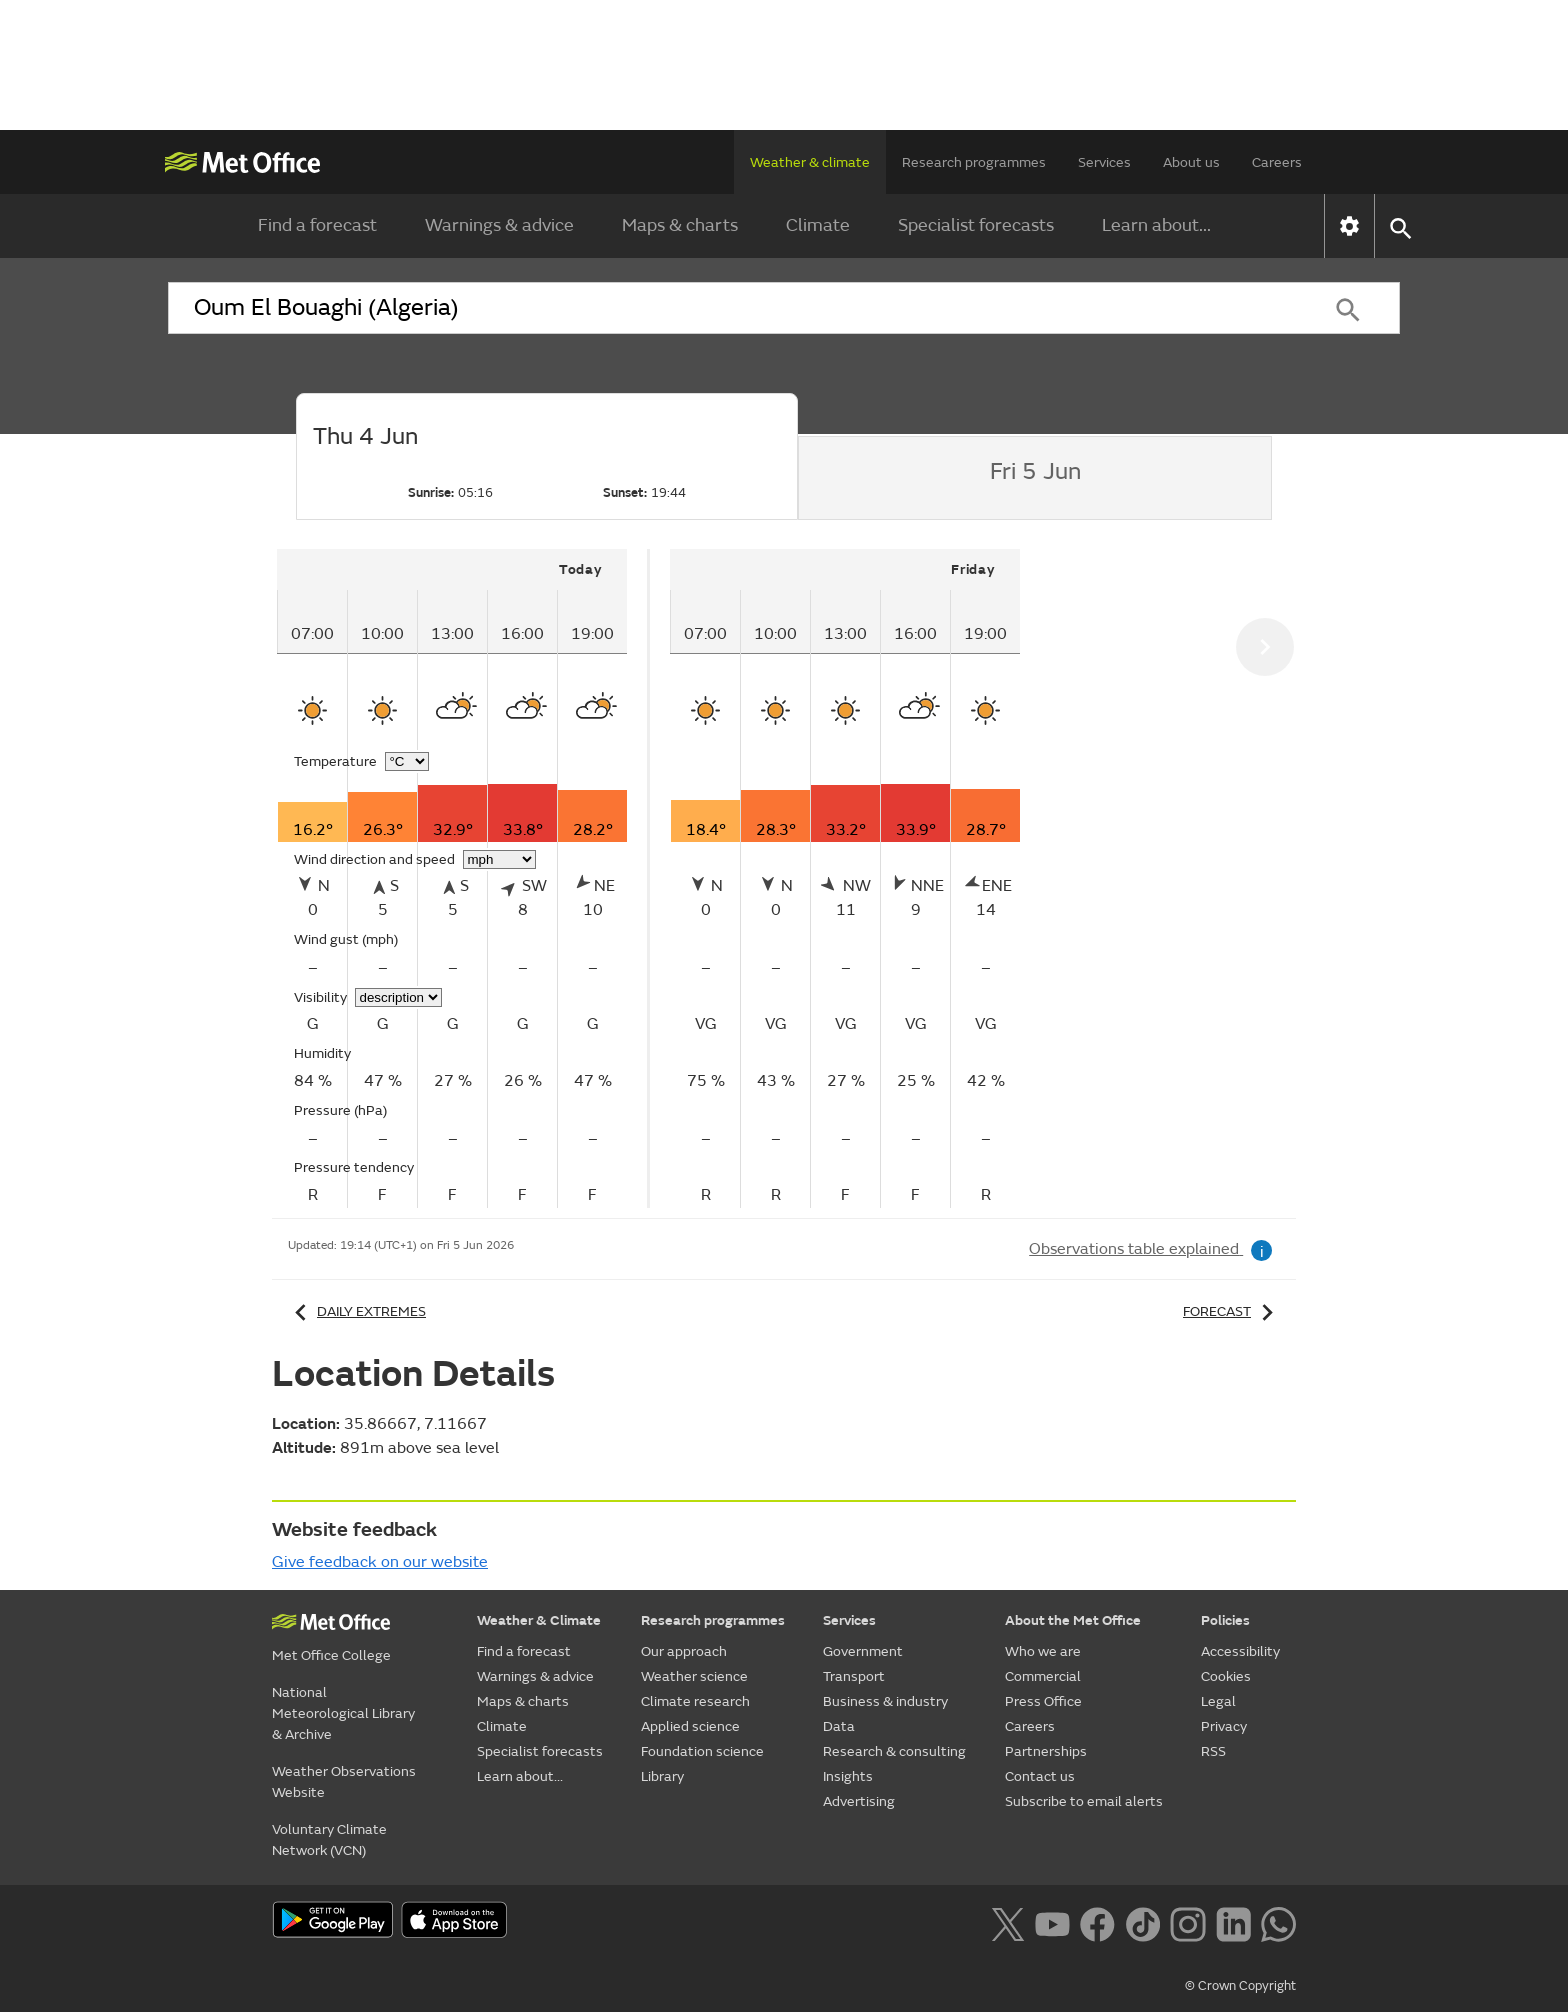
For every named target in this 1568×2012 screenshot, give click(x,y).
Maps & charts (680, 225)
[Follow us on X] (1007, 1922)
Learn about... (1156, 225)
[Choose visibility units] (398, 997)
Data (839, 1726)
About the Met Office (1073, 1620)
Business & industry (885, 1701)
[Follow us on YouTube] (1052, 1922)
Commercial (1043, 1676)
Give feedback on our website (380, 1562)
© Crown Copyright (1240, 1986)
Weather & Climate (539, 1620)
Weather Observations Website (344, 1782)
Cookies (1226, 1676)
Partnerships (1046, 1751)
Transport (854, 1676)
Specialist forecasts (976, 225)
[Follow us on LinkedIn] (1233, 1922)
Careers (1277, 162)
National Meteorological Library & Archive (343, 1713)
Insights (848, 1776)
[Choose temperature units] (407, 761)
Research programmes (974, 162)
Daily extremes (357, 1311)
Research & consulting (894, 1751)
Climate (818, 225)
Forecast (1231, 1311)
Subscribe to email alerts (1084, 1801)
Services (1104, 162)
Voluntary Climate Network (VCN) (329, 1840)
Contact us (1040, 1776)
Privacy (1224, 1726)
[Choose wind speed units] (499, 859)
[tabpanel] (463, 878)
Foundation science (702, 1751)
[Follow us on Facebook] (1097, 1922)
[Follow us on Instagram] (1187, 1922)
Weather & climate (810, 162)
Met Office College (331, 1655)
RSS (1213, 1751)
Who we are (1043, 1651)
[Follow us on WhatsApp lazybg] (1278, 1922)
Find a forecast (317, 225)
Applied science (690, 1726)
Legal (1218, 1701)
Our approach (684, 1651)
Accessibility (1240, 1651)
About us (1191, 162)
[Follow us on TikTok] (1142, 1922)
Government (863, 1651)
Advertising (859, 1801)
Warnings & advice (499, 225)
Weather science (694, 1676)
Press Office (1043, 1701)
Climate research (695, 1701)
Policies (1225, 1620)
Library (662, 1776)
